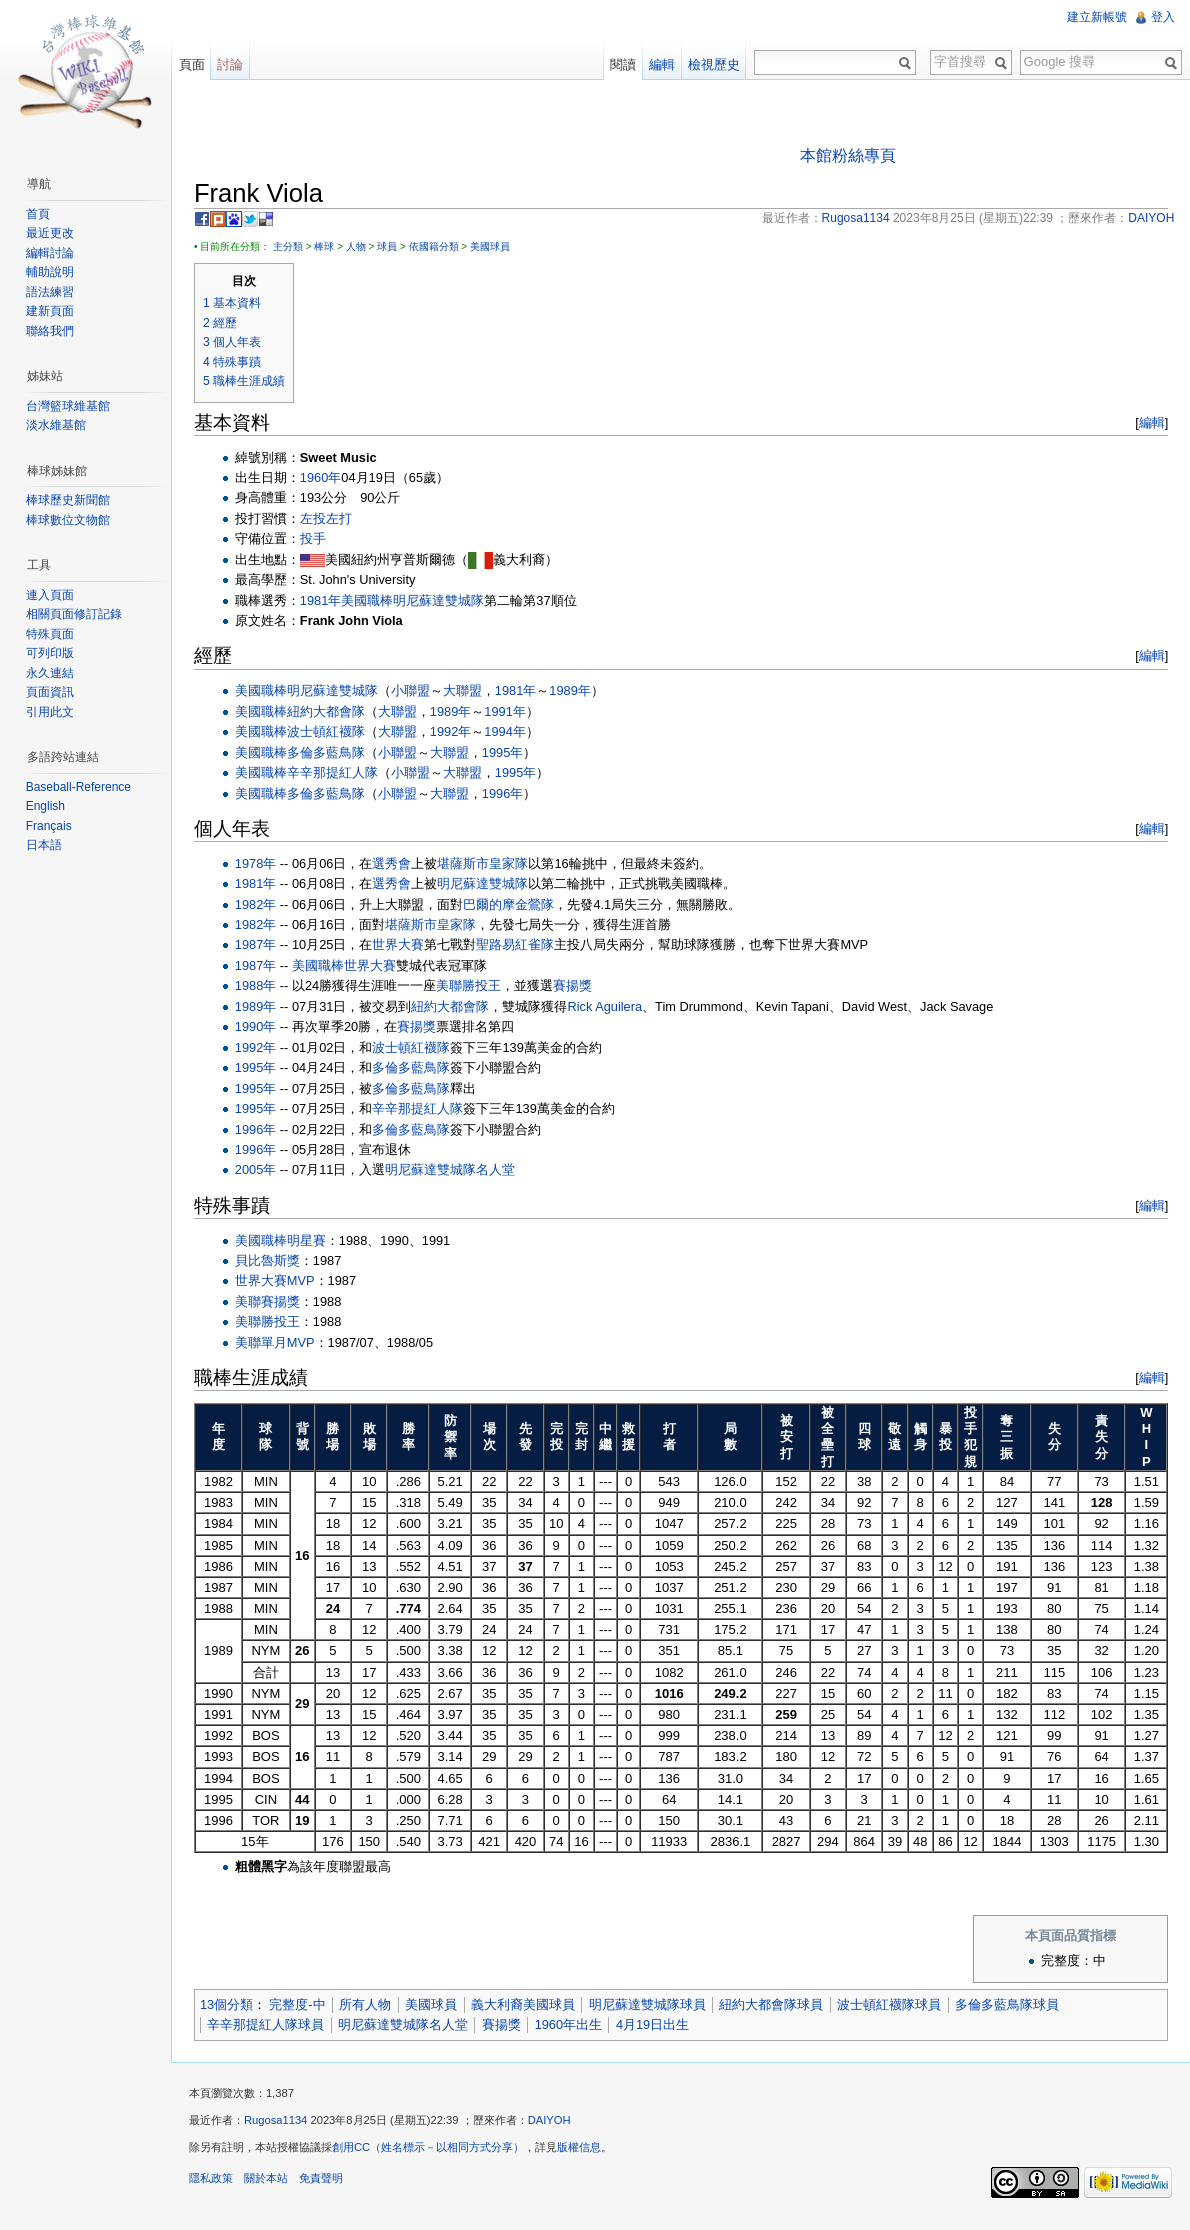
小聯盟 (417, 691)
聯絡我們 (52, 331)
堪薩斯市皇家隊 (490, 864)
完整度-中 (304, 2006)
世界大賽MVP (282, 1282)
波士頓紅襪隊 (333, 732)
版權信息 (586, 2153)
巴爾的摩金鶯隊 (516, 905)
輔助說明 (52, 272)
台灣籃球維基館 (70, 406)
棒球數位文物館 (70, 520)
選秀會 (399, 864)
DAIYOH (556, 2126)
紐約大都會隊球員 (779, 2006)
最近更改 (52, 233)
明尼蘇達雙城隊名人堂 (458, 1171)
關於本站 (273, 2184)
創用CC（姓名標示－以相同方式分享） (435, 2153)
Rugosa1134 (282, 2126)
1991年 (511, 712)
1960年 (327, 478)
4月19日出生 (659, 2025)
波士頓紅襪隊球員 (896, 2006)
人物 (363, 247)
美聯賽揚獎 (274, 1302)
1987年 (262, 946)
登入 (1162, 17)
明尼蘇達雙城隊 (445, 601)
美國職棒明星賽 (287, 1241)
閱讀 (621, 64)
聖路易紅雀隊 (523, 946)
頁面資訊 (52, 692)
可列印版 (52, 653)
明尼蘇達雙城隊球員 (654, 2006)
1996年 (509, 794)
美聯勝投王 (475, 987)
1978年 (262, 864)
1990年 (262, 1027)
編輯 (1149, 423)
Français (51, 826)
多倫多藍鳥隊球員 (1014, 2006)
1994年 (511, 732)
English (47, 806)
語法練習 (52, 292)
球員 (394, 247)
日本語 (46, 845)
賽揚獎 (579, 987)
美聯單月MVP (282, 1343)
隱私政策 (218, 2184)
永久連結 (52, 673)
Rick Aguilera (612, 1007)
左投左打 (333, 519)
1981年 (327, 601)
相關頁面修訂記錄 (76, 614)
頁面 (196, 64)
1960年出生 (575, 2025)
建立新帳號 (1096, 17)
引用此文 (52, 712)
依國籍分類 (441, 247)
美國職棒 (374, 601)
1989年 (576, 691)
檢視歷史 (712, 64)
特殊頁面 (52, 634)
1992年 (457, 732)
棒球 (331, 247)
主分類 (295, 247)
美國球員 (497, 247)
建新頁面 (52, 311)
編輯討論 (52, 253)
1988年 (262, 987)
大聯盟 (469, 691)
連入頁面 (52, 595)
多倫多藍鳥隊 (333, 753)
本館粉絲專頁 (850, 156)
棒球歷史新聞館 (70, 500)
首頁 (40, 214)
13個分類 (233, 2006)
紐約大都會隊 (333, 712)
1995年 (509, 753)
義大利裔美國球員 (530, 2006)
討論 (235, 64)
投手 (320, 540)
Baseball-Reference (80, 787)
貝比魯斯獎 (274, 1261)
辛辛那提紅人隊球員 (272, 2025)
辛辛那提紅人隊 (339, 773)
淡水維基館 (58, 425)
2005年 (262, 1171)
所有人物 (372, 2006)
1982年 (262, 905)
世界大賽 (406, 946)
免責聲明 (328, 2184)
